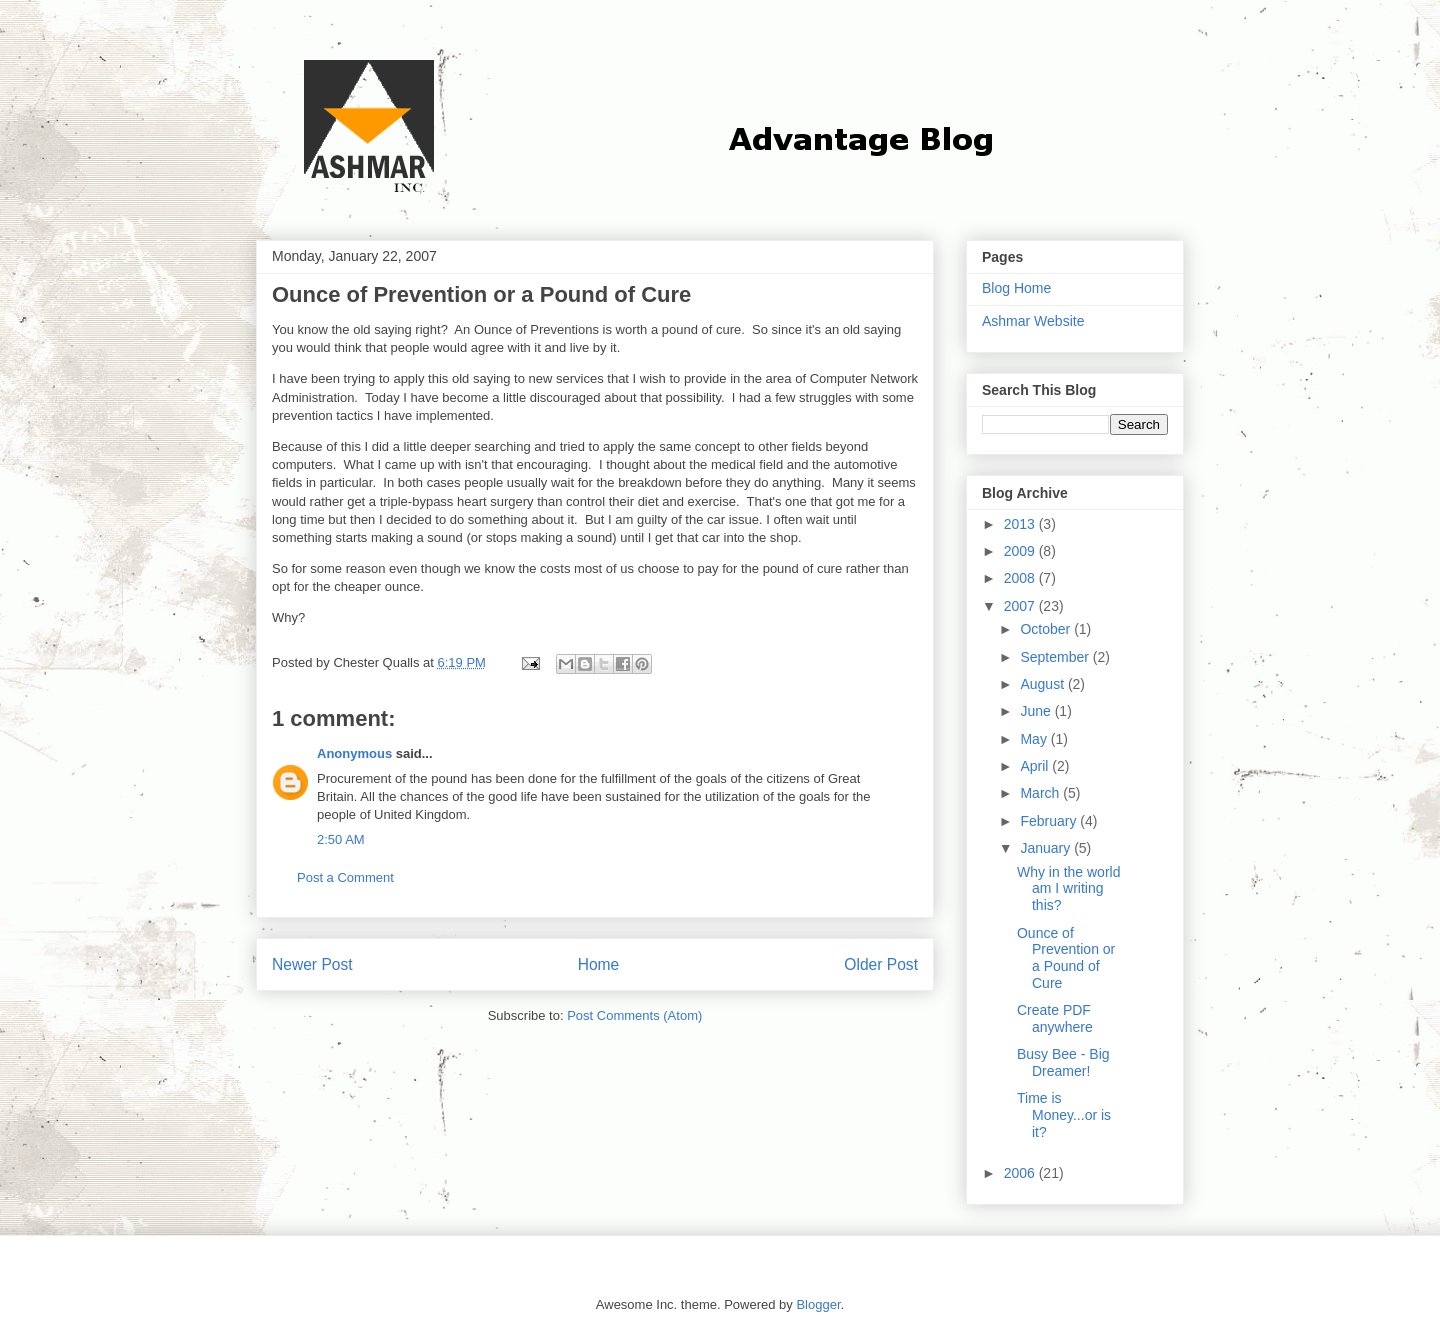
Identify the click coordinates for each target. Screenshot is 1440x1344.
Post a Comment (345, 877)
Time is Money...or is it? (1064, 1115)
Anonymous (354, 753)
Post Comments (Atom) (634, 1015)
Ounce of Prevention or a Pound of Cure (1066, 958)
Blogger (818, 1304)
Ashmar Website (1033, 321)
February (1050, 821)
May (1035, 739)
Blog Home (1016, 288)
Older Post (881, 964)
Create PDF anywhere (1055, 1018)
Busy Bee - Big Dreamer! (1063, 1062)
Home (599, 964)
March (1041, 793)
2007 (1021, 606)
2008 (1021, 578)
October (1047, 629)
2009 (1021, 551)
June (1037, 711)
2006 (1021, 1173)
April (1036, 766)
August (1043, 684)
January (1047, 848)
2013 (1021, 524)
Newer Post (312, 964)
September (1056, 657)
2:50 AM (341, 839)
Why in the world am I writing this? (1068, 889)
